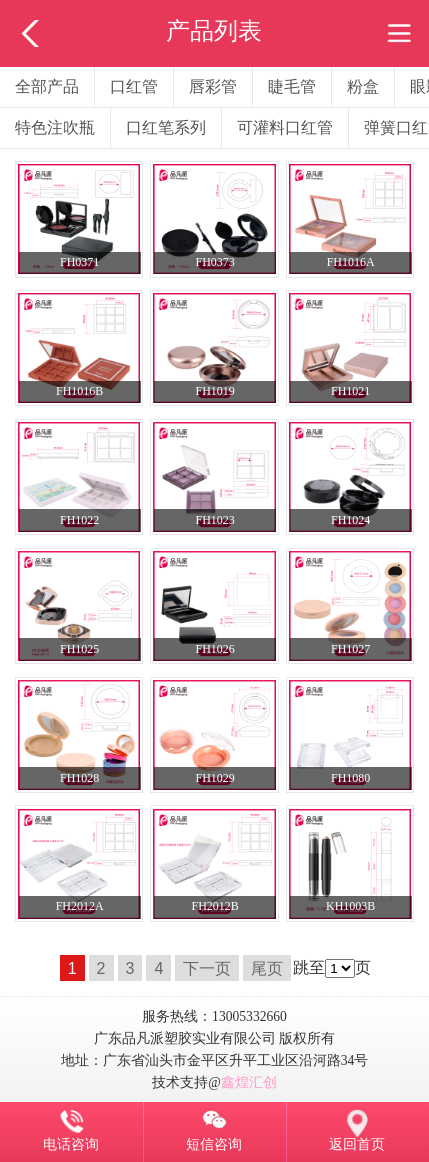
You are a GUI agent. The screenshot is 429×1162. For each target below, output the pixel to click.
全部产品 (47, 86)
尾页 (267, 967)
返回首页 (357, 1144)
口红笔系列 (166, 127)
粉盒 (363, 86)
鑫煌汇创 (249, 1082)
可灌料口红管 (285, 127)
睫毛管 (292, 86)
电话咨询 (71, 1144)
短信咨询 (214, 1144)
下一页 (207, 967)
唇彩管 (213, 86)
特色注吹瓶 (55, 127)
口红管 (134, 86)
